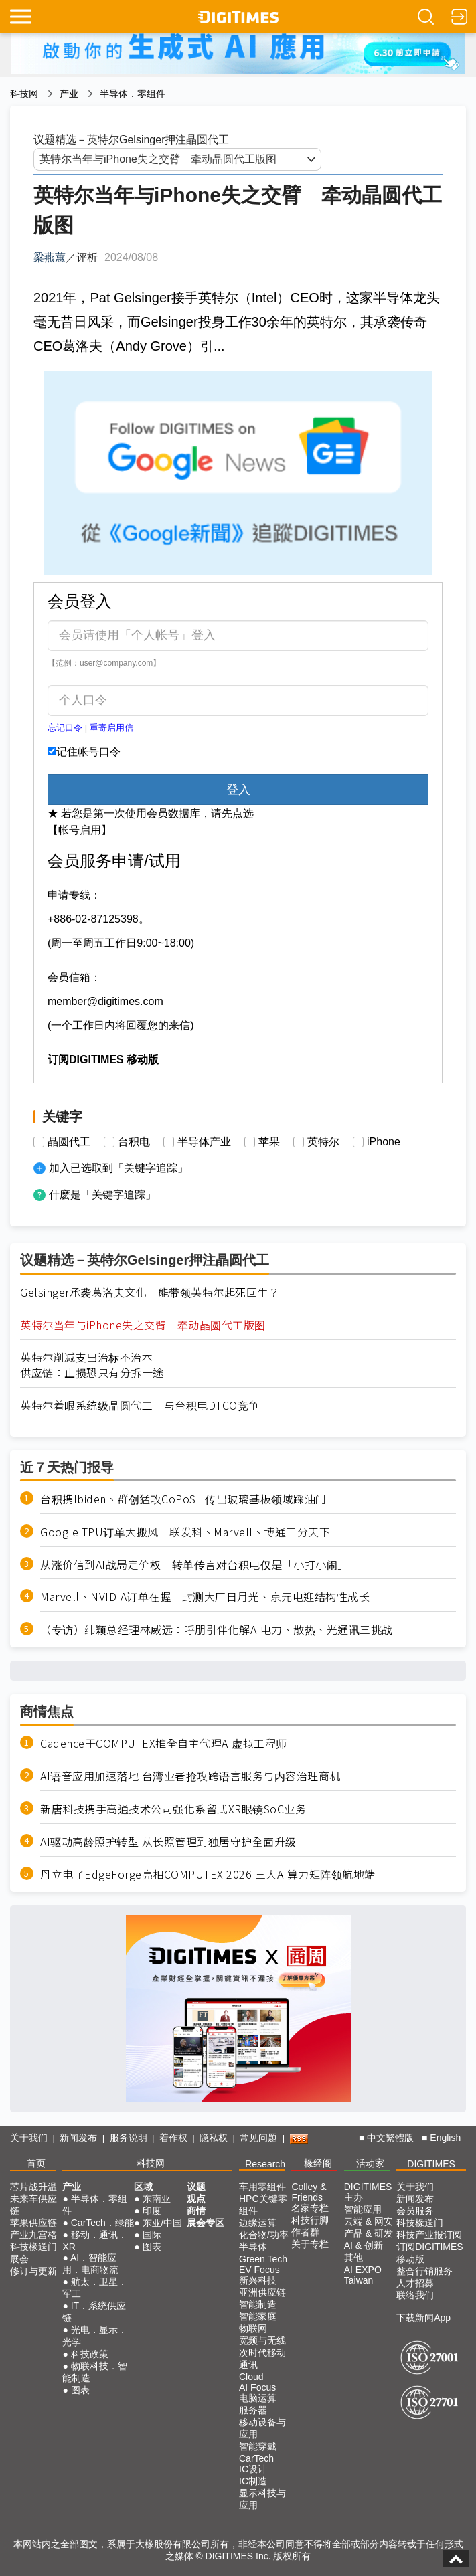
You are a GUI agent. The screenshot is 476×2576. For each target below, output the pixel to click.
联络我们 (415, 2295)
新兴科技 (257, 2280)
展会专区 (205, 2222)
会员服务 (415, 2210)
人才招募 (415, 2283)
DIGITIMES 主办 (368, 2192)
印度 (152, 2210)
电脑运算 (257, 2398)
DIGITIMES (431, 2163)
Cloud (251, 2376)
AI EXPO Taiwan (363, 2275)
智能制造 (257, 2304)
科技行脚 (310, 2220)
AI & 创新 (363, 2245)
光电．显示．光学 (94, 2335)
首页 (36, 2163)
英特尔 (323, 1142)
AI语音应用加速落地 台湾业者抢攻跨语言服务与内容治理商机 (190, 1776)
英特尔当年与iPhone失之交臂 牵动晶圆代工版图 (143, 1325)
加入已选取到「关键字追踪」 (118, 1168)
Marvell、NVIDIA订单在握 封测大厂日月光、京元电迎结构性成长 (205, 1596)
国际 (152, 2234)
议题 (196, 2186)
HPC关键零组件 (263, 2204)
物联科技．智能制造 (94, 2372)
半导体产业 (204, 1142)
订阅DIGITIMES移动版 (429, 2252)
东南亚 (157, 2198)
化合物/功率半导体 (264, 2240)
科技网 (24, 93)
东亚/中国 (163, 2222)
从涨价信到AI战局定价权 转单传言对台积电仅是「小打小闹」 (194, 1564)
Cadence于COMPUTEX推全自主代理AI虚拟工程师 (163, 1743)
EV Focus (259, 2269)
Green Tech (263, 2258)
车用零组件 (262, 2186)
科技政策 (89, 2354)
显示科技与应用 (262, 2499)
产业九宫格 (33, 2234)
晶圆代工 (69, 1142)
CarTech (256, 2458)
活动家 (370, 2163)
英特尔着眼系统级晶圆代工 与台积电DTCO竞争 (140, 1405)
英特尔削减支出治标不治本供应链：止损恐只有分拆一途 (92, 1365)
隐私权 (214, 2137)
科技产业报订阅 (429, 2234)
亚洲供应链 (262, 2292)
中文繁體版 (390, 2137)
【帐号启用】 (80, 830)
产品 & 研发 (368, 2233)
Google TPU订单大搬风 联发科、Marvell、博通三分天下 (185, 1532)
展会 (19, 2258)
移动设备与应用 (262, 2428)
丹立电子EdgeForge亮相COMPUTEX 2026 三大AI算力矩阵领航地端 (208, 1874)
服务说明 (128, 2137)
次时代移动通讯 (262, 2358)
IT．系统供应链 (94, 2311)
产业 (69, 93)
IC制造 (253, 2481)
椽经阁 (318, 2163)
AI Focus (257, 2387)
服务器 (253, 2410)
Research (265, 2163)
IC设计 (253, 2469)
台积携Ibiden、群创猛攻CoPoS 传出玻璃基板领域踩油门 (183, 1499)
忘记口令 (65, 728)
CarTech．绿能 (102, 2222)
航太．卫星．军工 (94, 2287)
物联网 (253, 2328)
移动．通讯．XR (94, 2240)
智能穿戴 (257, 2446)
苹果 (269, 1142)
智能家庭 (257, 2316)
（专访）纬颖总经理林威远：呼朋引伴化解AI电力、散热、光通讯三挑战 (216, 1629)
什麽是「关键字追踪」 (102, 1194)
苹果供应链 (33, 2222)
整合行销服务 (424, 2271)
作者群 (305, 2232)
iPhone (383, 1142)
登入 (238, 789)
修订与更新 (33, 2271)
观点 (196, 2198)
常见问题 (258, 2137)
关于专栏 (310, 2244)
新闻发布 (78, 2137)
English (445, 2137)
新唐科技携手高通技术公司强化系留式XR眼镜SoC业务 (173, 1809)
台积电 (134, 1142)
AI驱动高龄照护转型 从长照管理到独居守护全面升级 (168, 1841)
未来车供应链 (33, 2204)
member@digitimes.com (105, 1001)
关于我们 (29, 2137)
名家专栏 (310, 2208)
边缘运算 (257, 2222)
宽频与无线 (262, 2340)
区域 (143, 2186)
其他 (353, 2257)
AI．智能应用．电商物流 (90, 2263)
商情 (196, 2210)
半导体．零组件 (132, 93)
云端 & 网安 (368, 2221)
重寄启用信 (111, 728)
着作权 (173, 2137)
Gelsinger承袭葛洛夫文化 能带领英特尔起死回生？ (149, 1292)
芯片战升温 (33, 2186)
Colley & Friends (308, 2192)
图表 (80, 2390)
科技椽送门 (33, 2246)
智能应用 (363, 2209)
